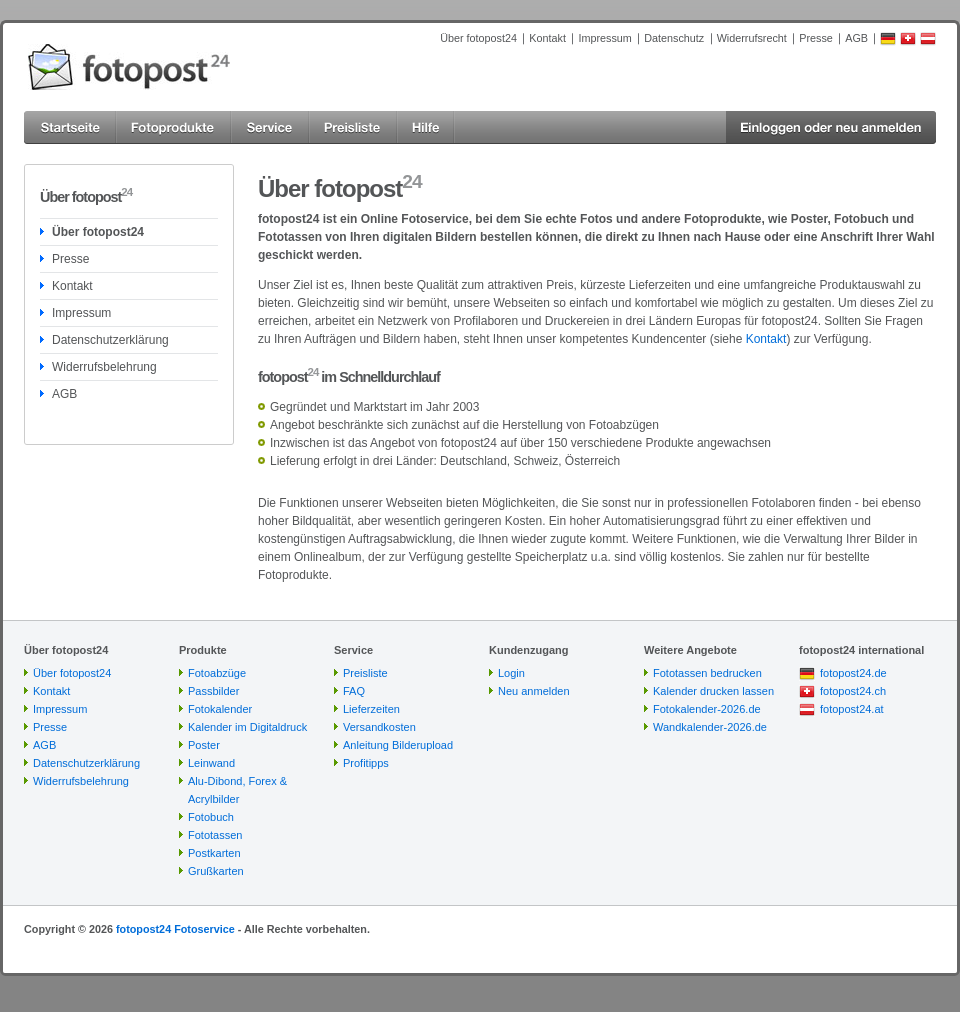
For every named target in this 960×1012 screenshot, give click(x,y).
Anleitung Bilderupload (398, 745)
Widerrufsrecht (752, 38)
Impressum (604, 38)
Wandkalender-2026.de (710, 727)
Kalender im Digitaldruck (247, 727)
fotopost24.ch (853, 691)
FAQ (354, 691)
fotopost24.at (852, 709)
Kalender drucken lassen (713, 691)
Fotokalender (220, 709)
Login (511, 673)
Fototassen (215, 835)
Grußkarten (216, 871)
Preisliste (365, 673)
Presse (816, 38)
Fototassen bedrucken (707, 673)
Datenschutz (674, 38)
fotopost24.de (853, 673)
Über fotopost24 (478, 38)
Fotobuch (211, 817)
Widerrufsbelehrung (104, 367)
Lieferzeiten (371, 709)
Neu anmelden (534, 691)
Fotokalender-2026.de (707, 709)
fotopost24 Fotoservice (175, 929)
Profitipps (366, 763)
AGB (856, 38)
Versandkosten (379, 727)
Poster (204, 745)
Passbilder (213, 691)
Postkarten (214, 853)
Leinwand (211, 763)
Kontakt (547, 38)
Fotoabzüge (217, 673)
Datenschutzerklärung (110, 340)
